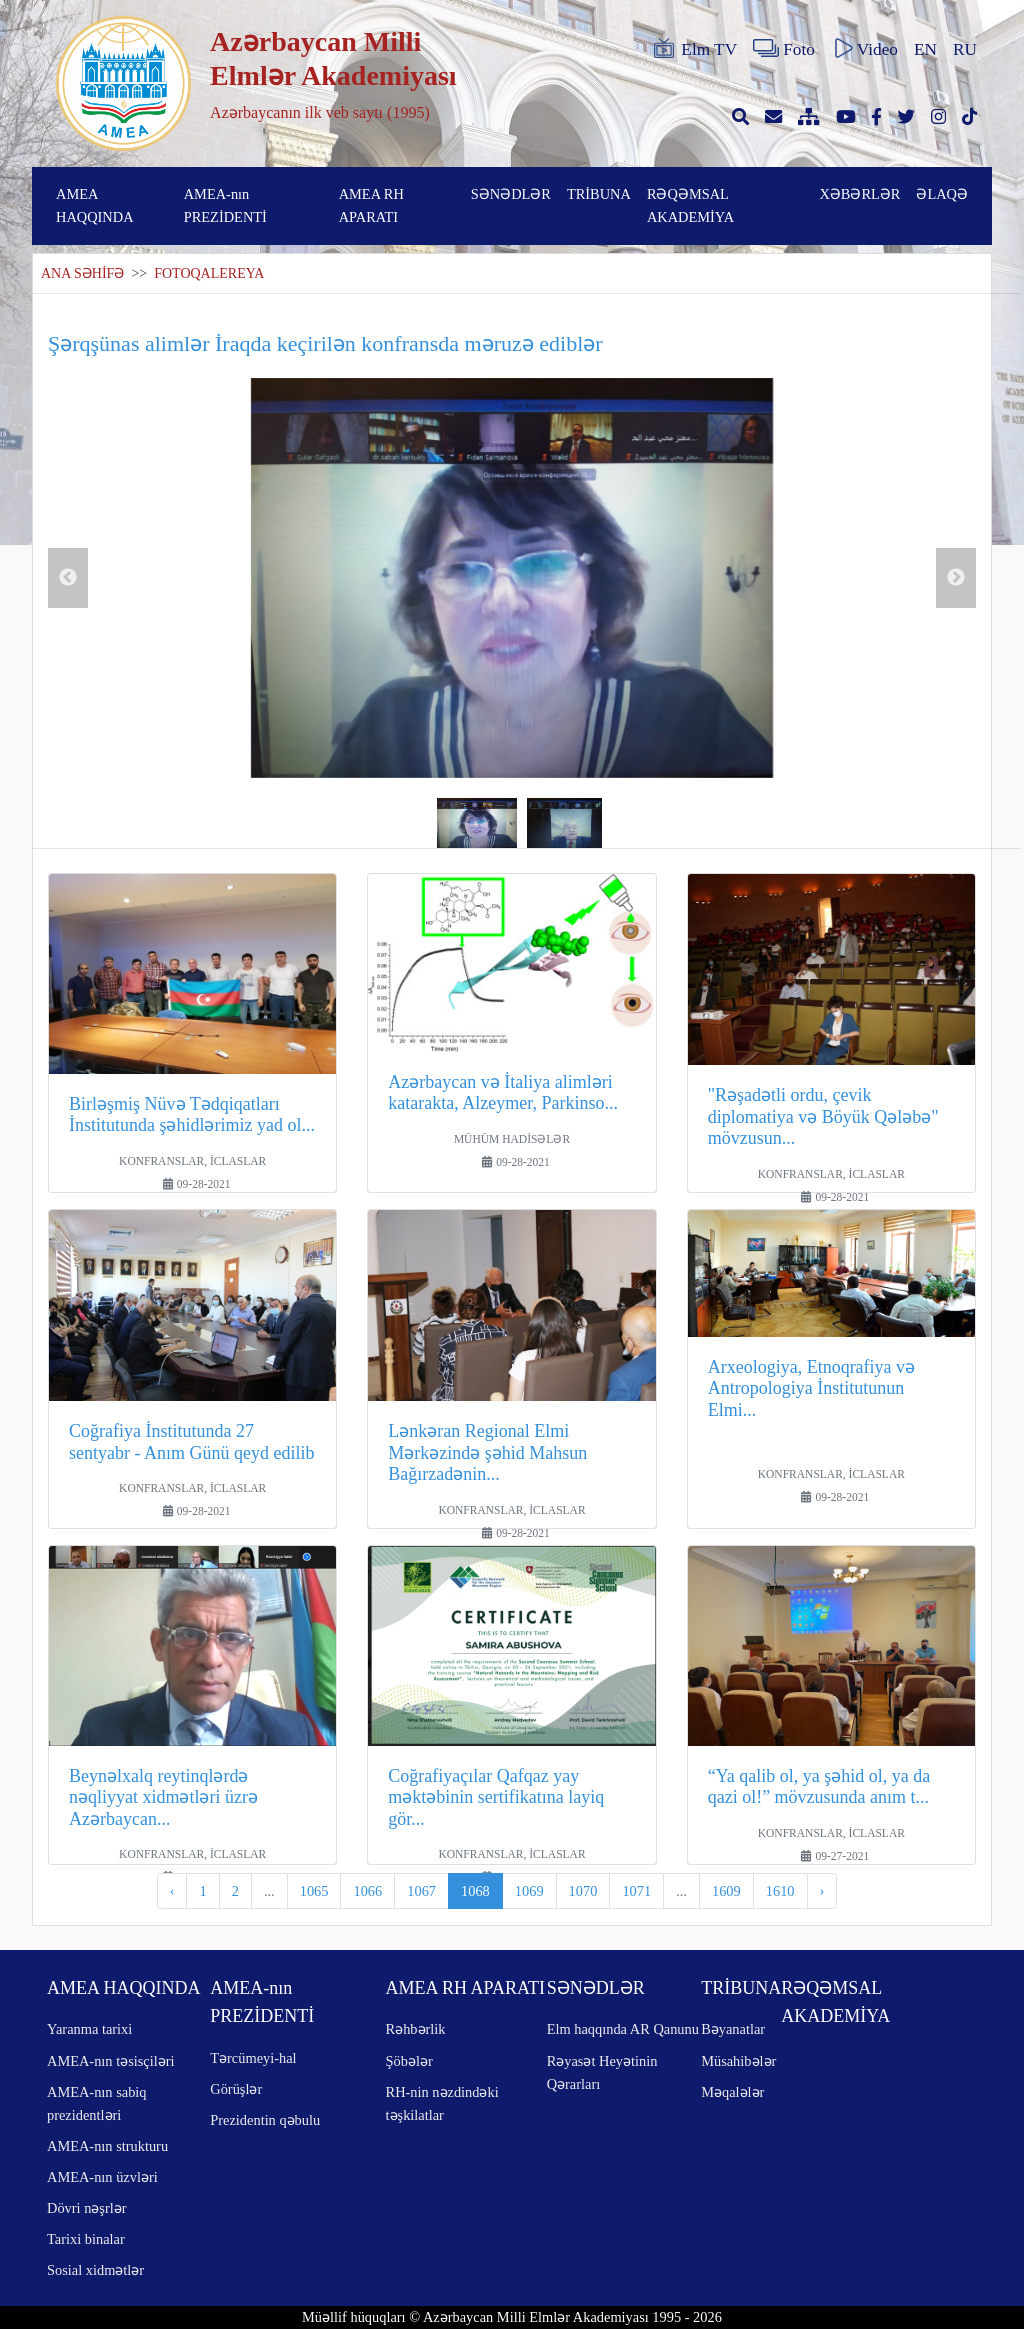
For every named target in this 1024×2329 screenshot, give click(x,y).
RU (965, 49)
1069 (529, 1891)
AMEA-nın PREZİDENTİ (225, 205)
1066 (367, 1891)
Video (864, 49)
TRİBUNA (599, 194)
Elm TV (694, 49)
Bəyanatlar (733, 2029)
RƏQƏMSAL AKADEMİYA (690, 205)
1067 (421, 1891)
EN (925, 49)
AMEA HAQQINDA (95, 205)
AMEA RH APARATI (371, 205)
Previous (68, 578)
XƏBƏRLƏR (859, 194)
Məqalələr (732, 2092)
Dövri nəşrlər (87, 2208)
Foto (784, 49)
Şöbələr (409, 2061)
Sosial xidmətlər (95, 2270)
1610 (780, 1891)
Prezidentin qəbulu (265, 2120)
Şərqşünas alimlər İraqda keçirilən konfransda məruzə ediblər (325, 343)
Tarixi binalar (86, 2239)
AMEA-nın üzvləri (102, 2177)
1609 (726, 1891)
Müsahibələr (738, 2061)
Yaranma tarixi (89, 2029)
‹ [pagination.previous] (172, 1891)
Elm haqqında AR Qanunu (623, 2029)
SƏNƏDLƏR (511, 194)
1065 (314, 1891)
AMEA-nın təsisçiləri (111, 2061)
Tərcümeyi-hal (253, 2058)
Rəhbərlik (416, 2029)
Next (956, 578)
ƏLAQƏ (942, 194)
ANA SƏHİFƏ (82, 273)
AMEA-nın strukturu (107, 2146)
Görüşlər (236, 2089)
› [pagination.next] (822, 1891)
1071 (636, 1891)
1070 (583, 1891)
